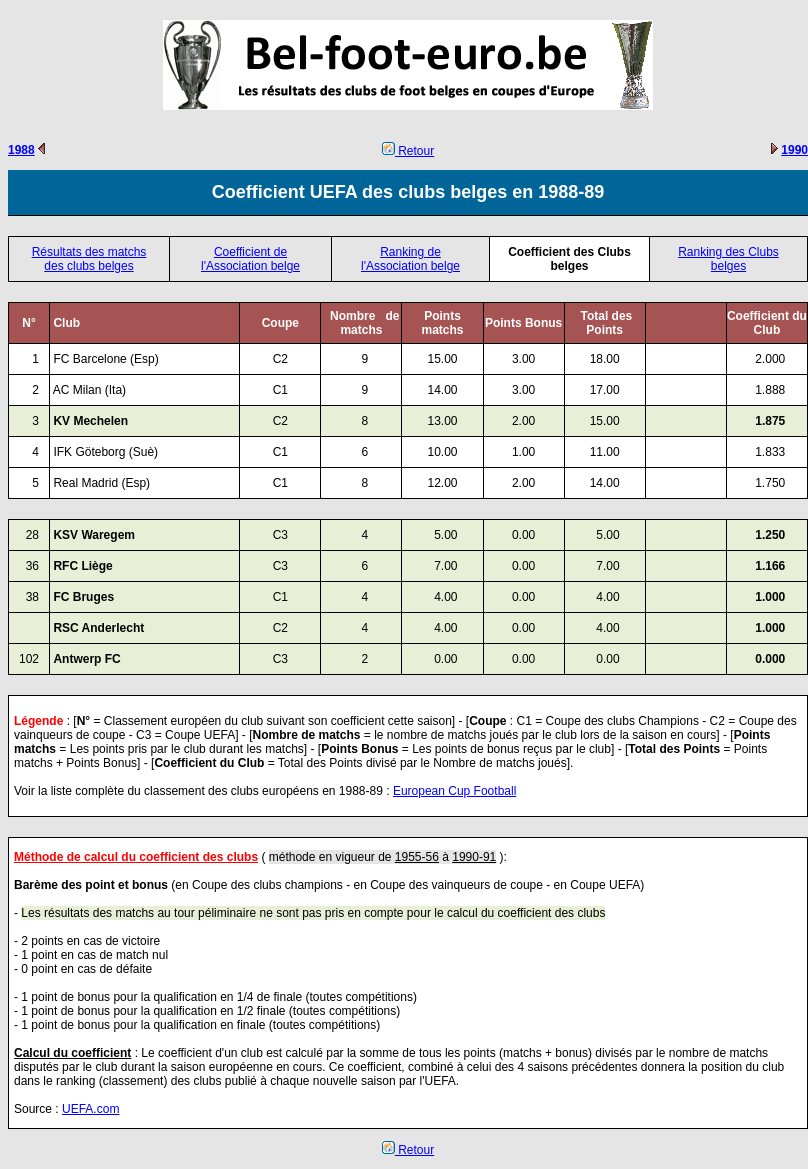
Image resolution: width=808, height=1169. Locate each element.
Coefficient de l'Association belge (250, 259)
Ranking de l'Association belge (410, 259)
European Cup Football (454, 791)
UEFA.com (90, 1109)
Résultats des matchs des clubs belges (89, 259)
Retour (408, 151)
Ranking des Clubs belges (728, 259)
